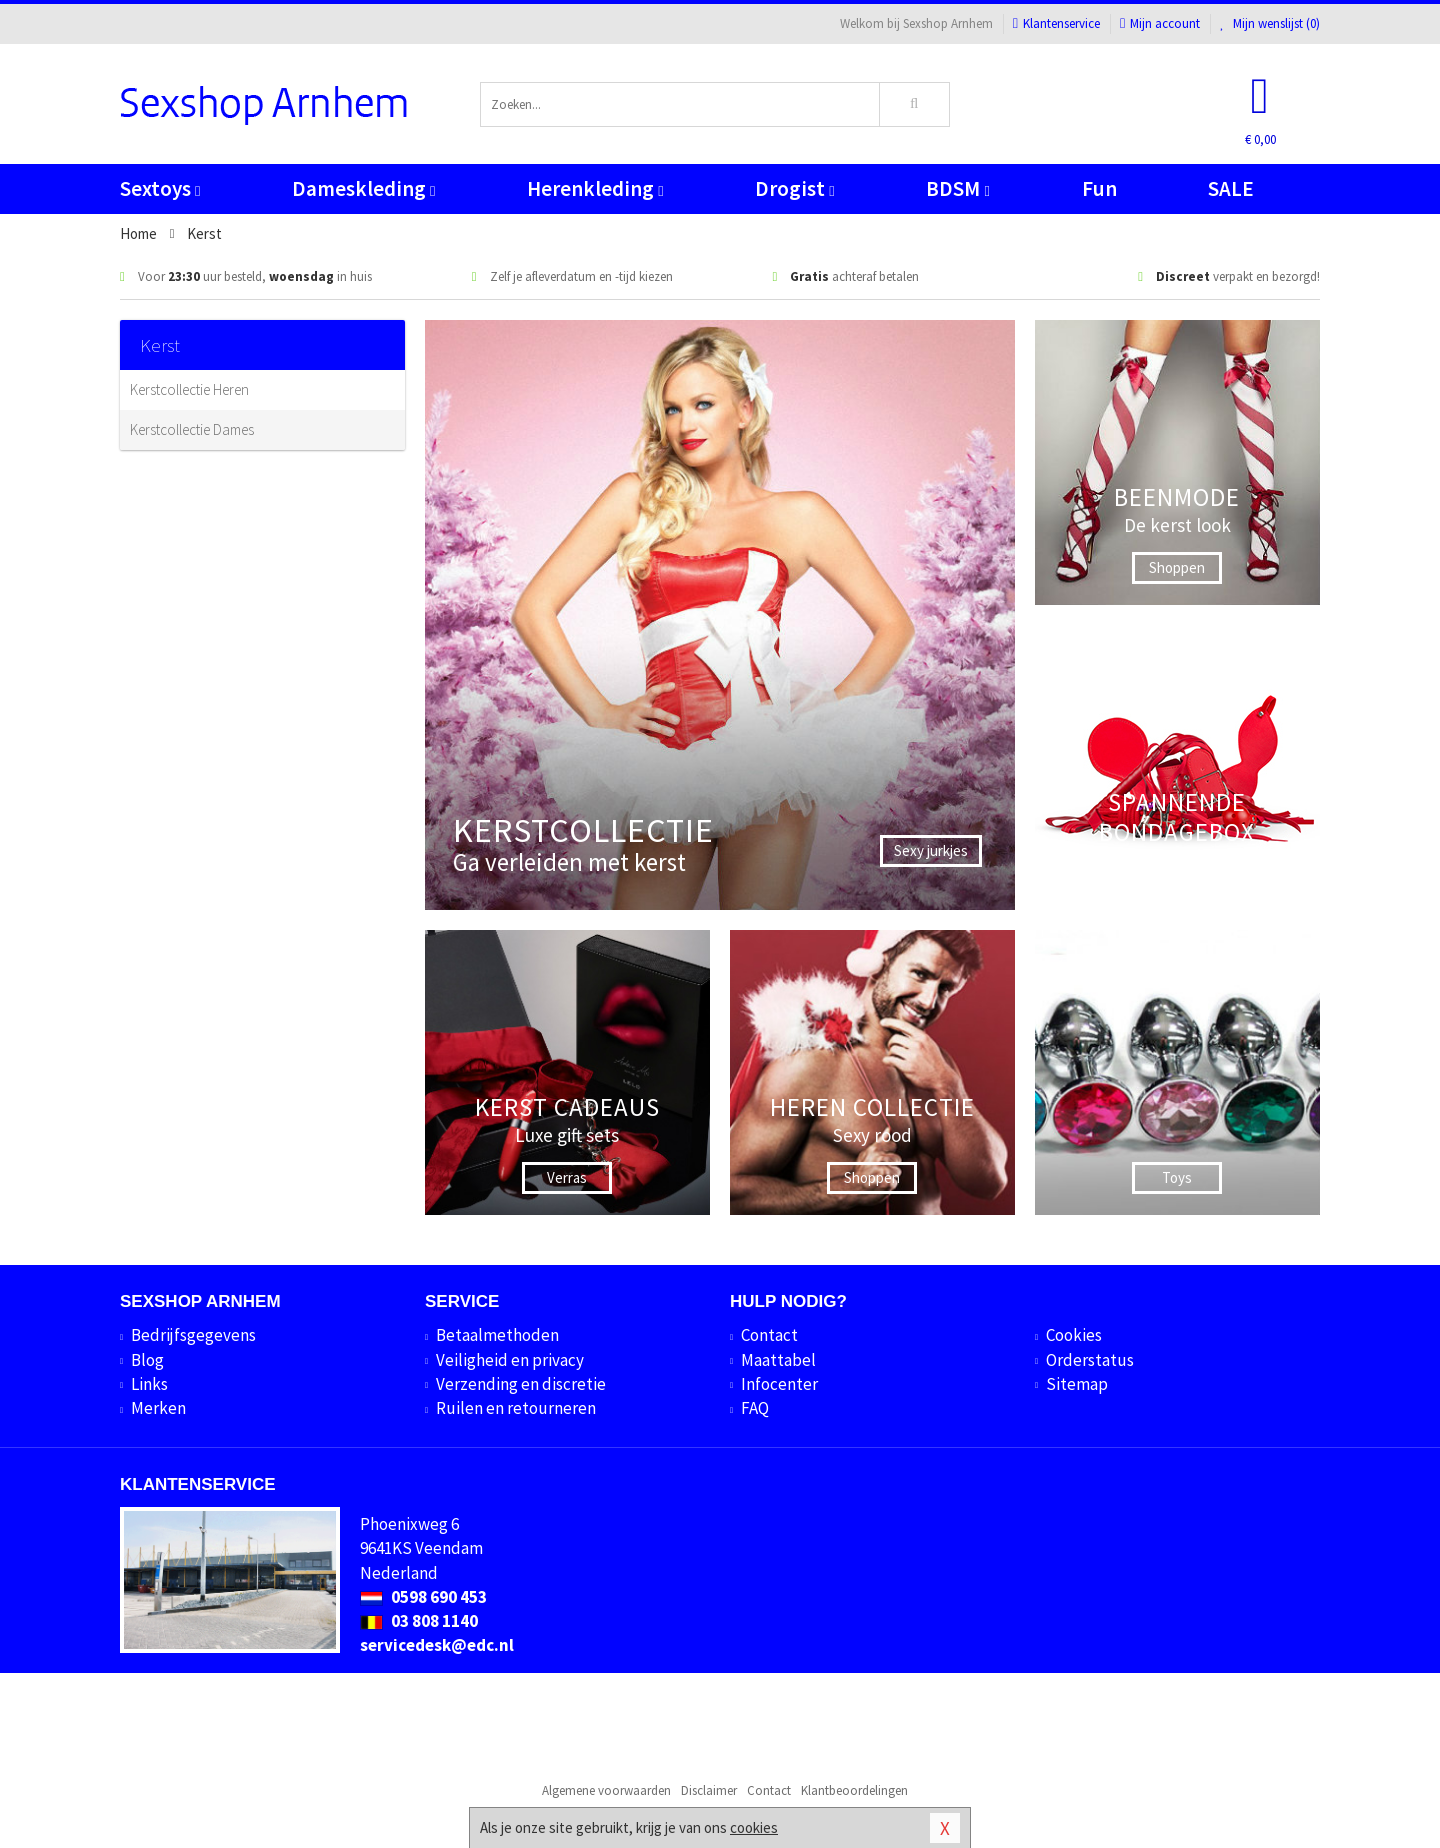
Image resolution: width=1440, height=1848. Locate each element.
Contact (769, 1335)
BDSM (957, 188)
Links (149, 1384)
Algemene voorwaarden (606, 1790)
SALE (1231, 188)
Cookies (1074, 1335)
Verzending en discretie (521, 1384)
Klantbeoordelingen (854, 1790)
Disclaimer (709, 1790)
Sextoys (160, 188)
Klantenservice (1056, 23)
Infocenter (779, 1384)
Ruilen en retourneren (516, 1408)
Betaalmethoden (497, 1335)
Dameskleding (363, 188)
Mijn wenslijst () (1270, 23)
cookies (754, 1827)
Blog (147, 1360)
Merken (158, 1408)
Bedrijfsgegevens (193, 1335)
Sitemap (1077, 1384)
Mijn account (1160, 23)
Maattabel (778, 1360)
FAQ (755, 1408)
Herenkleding (595, 188)
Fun (1099, 188)
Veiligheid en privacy (510, 1360)
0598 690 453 (423, 1597)
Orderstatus (1090, 1360)
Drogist (794, 188)
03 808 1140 (419, 1621)
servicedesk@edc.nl (437, 1645)
